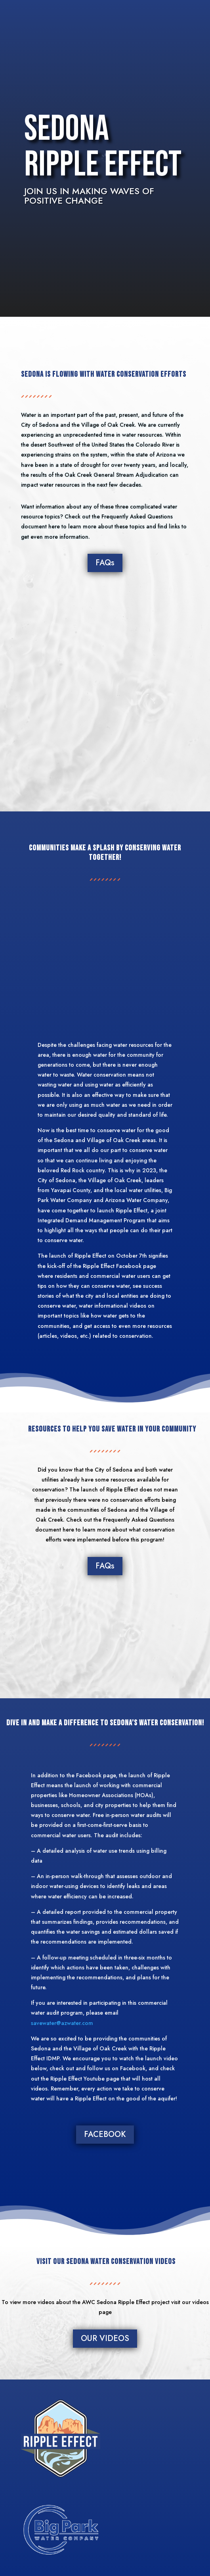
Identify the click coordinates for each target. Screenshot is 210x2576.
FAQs (105, 562)
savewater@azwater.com (62, 2023)
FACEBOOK (105, 2134)
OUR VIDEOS (105, 2338)
